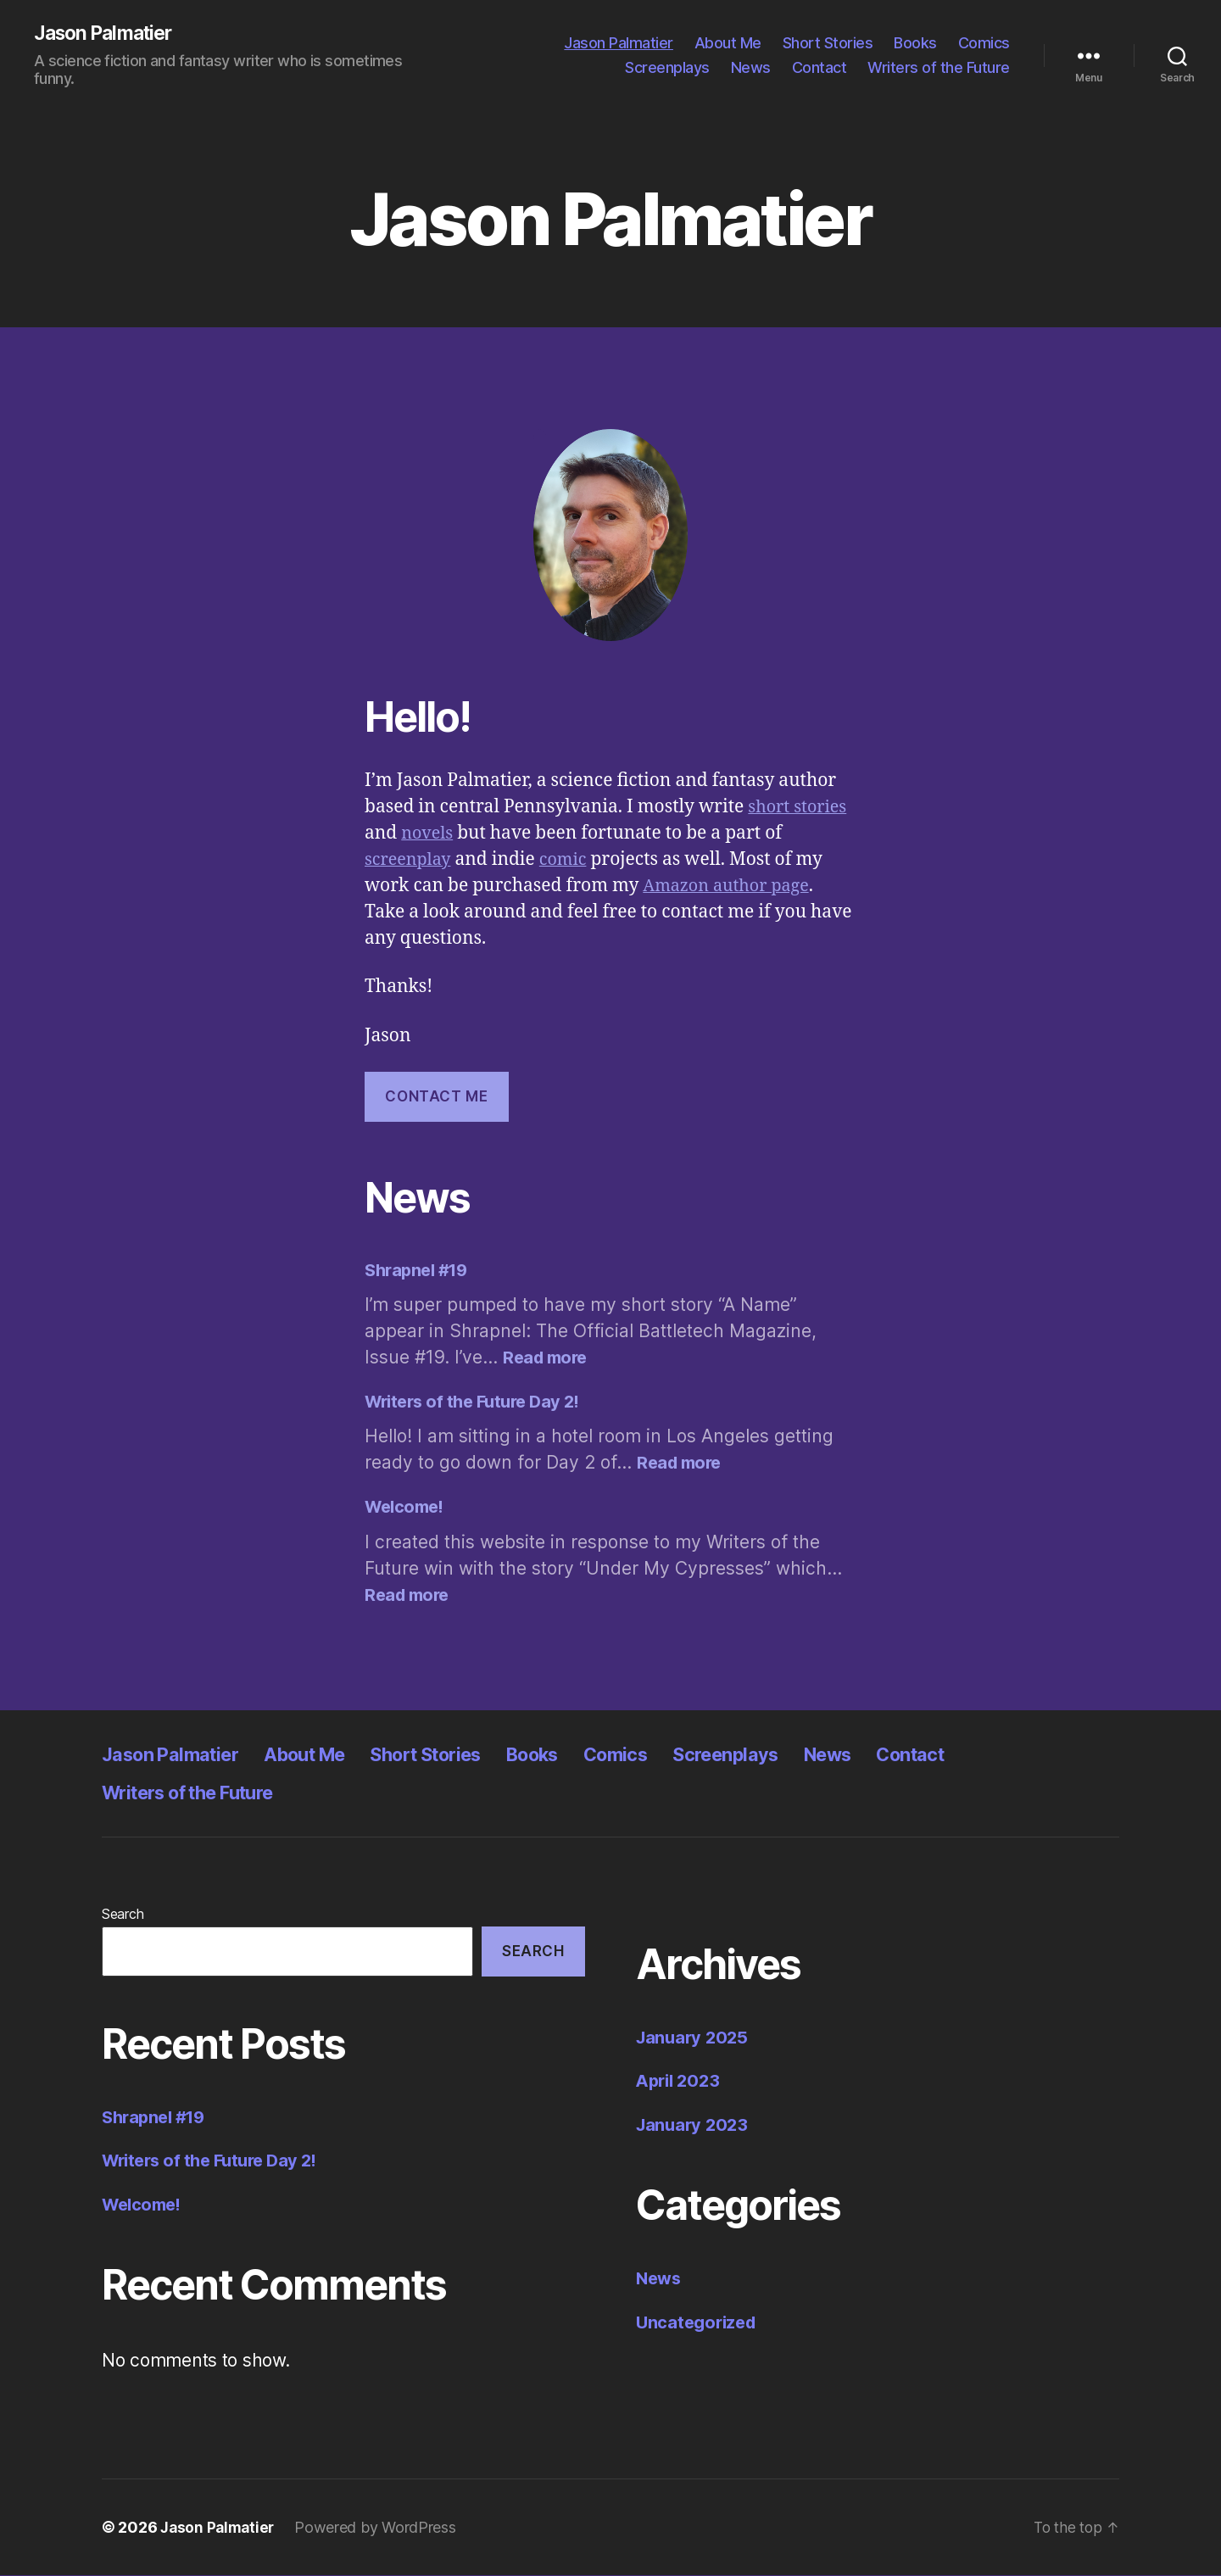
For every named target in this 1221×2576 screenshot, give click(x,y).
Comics (984, 43)
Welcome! (407, 1508)
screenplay (410, 861)
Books (915, 43)
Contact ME (436, 1097)
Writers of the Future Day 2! (478, 1402)
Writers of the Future (938, 68)
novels (428, 834)
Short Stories (828, 43)
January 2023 (694, 2125)
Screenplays (667, 68)
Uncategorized (699, 2322)
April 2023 (680, 2082)
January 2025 (694, 2038)
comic (570, 861)
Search (122, 1914)
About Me (727, 43)
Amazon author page (731, 887)
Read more (547, 1358)
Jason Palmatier (107, 34)
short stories (800, 808)
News (751, 68)
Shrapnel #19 (420, 1270)
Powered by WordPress (380, 2528)
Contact (819, 68)
